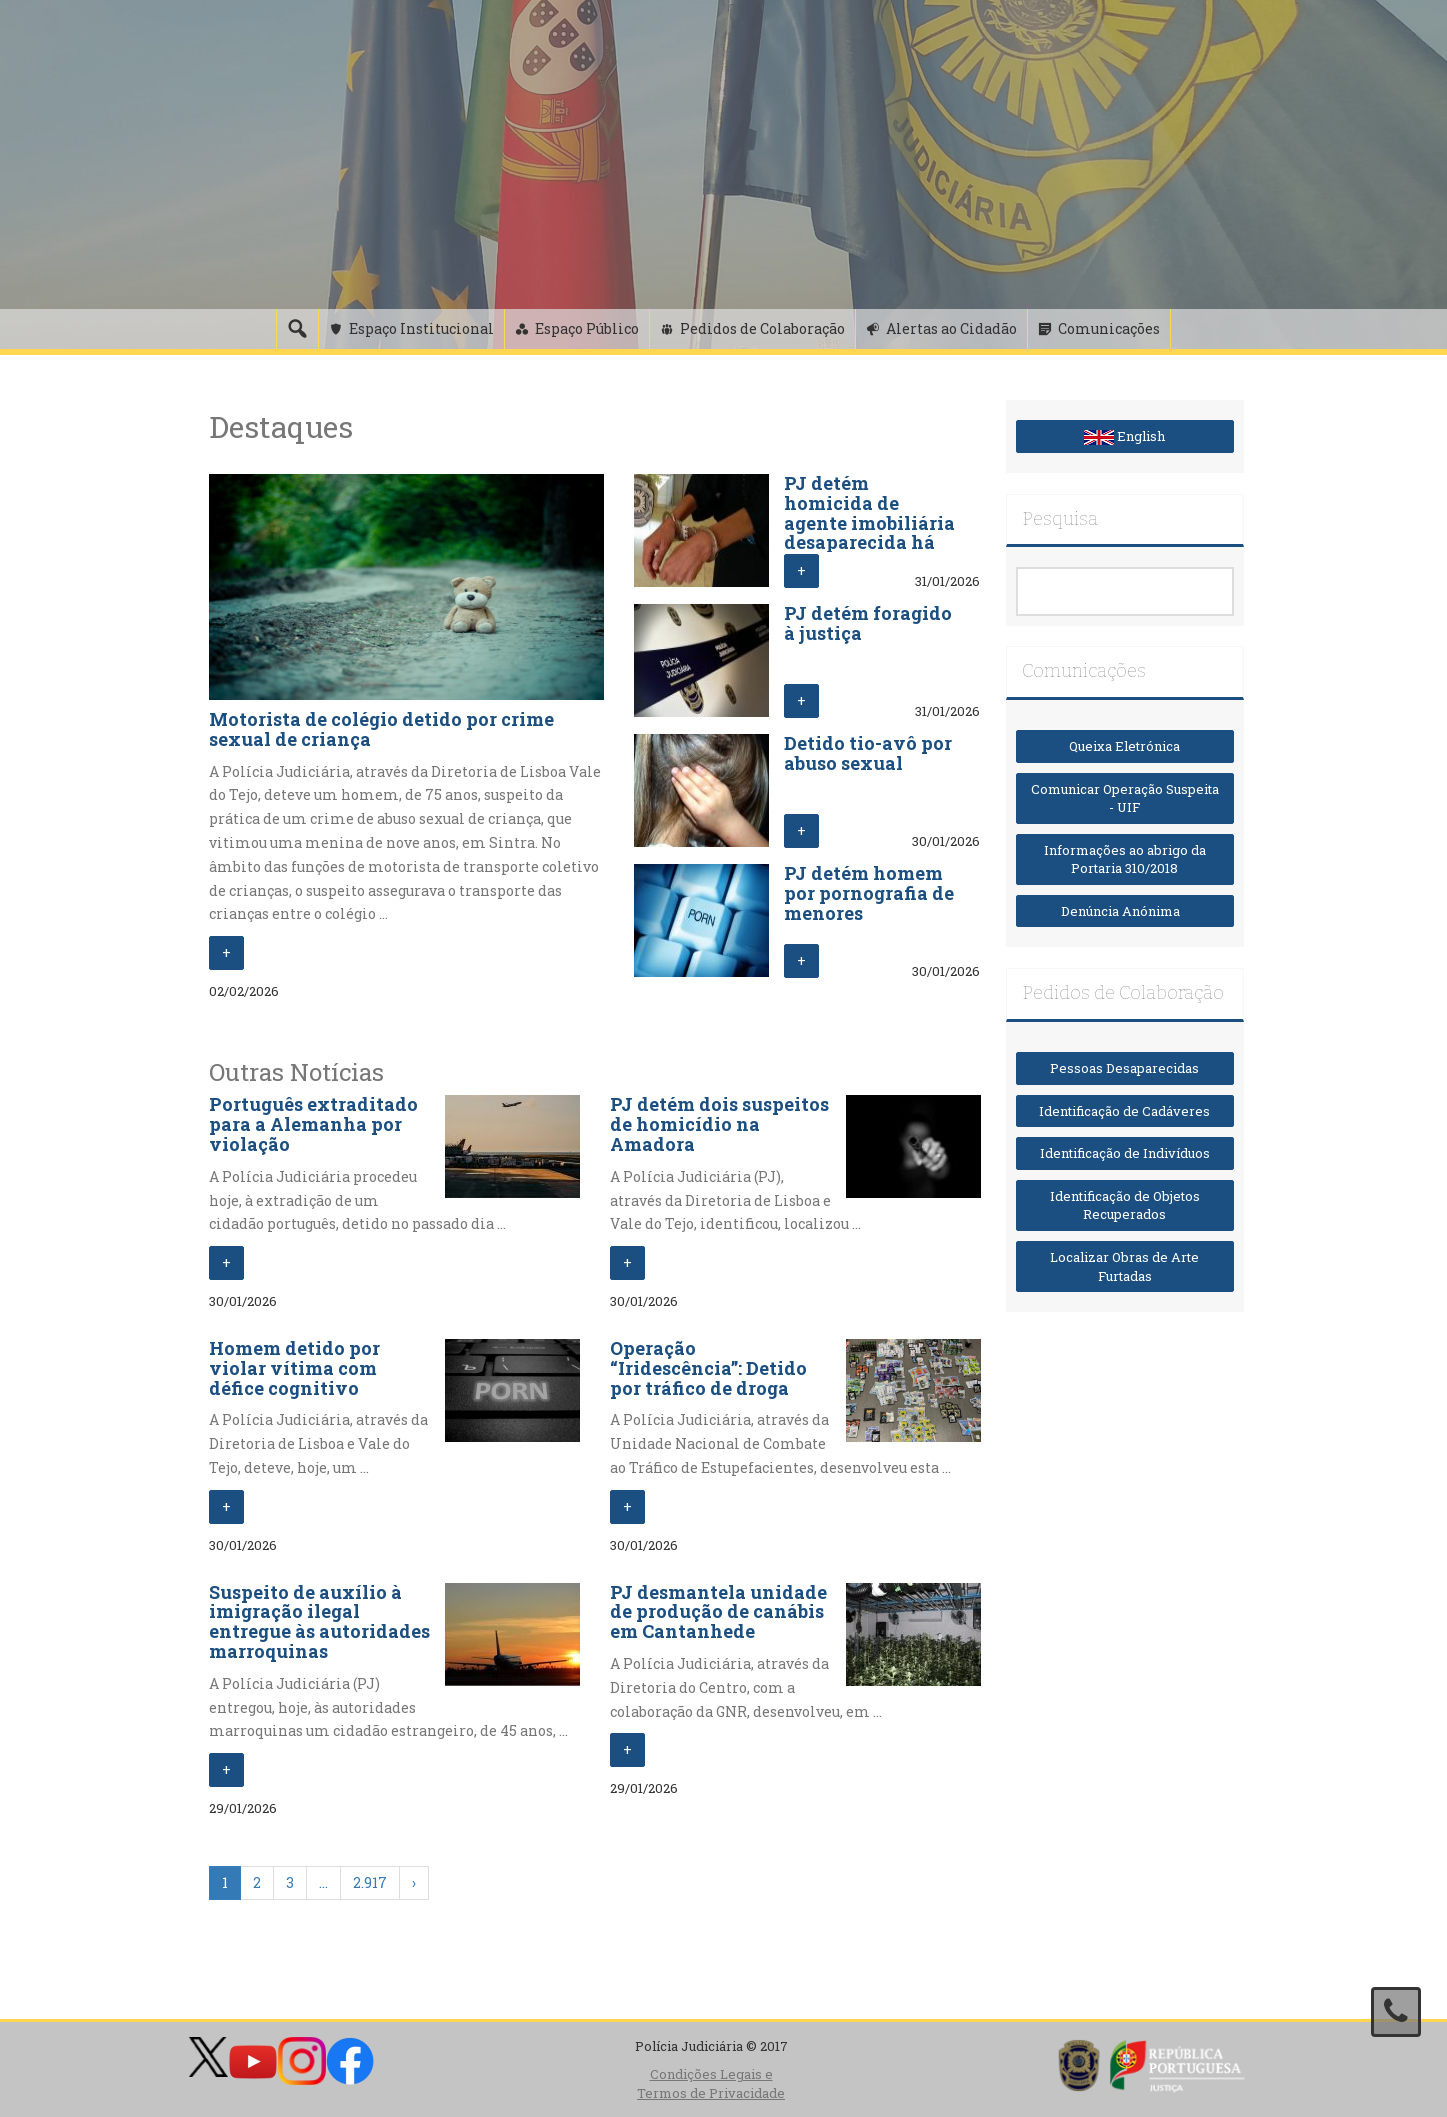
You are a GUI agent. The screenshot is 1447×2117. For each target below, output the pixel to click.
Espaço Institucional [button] (421, 328)
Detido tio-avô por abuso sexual (868, 753)
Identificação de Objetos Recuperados (1125, 1205)
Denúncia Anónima (1125, 911)
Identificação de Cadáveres (1124, 1111)
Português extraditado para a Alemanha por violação (313, 1124)
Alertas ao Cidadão (951, 328)
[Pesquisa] (297, 329)
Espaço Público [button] (587, 328)
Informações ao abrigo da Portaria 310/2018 (1125, 859)
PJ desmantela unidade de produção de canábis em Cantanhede (718, 1612)
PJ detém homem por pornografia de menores (869, 893)
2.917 (370, 1882)
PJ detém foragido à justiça (868, 623)
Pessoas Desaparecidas (1124, 1068)
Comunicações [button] (1109, 328)
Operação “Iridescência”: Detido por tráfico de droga (708, 1368)
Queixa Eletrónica (1124, 746)
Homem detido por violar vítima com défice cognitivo (294, 1368)
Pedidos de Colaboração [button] (762, 328)
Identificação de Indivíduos (1125, 1153)
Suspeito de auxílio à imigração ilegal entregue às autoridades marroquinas (319, 1621)
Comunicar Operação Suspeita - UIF (1125, 798)
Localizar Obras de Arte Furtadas (1124, 1266)
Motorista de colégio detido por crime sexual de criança (381, 729)
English (1124, 436)
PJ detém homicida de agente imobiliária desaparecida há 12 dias (869, 522)
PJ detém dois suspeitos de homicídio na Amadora (719, 1124)
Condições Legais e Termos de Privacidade (711, 2083)
